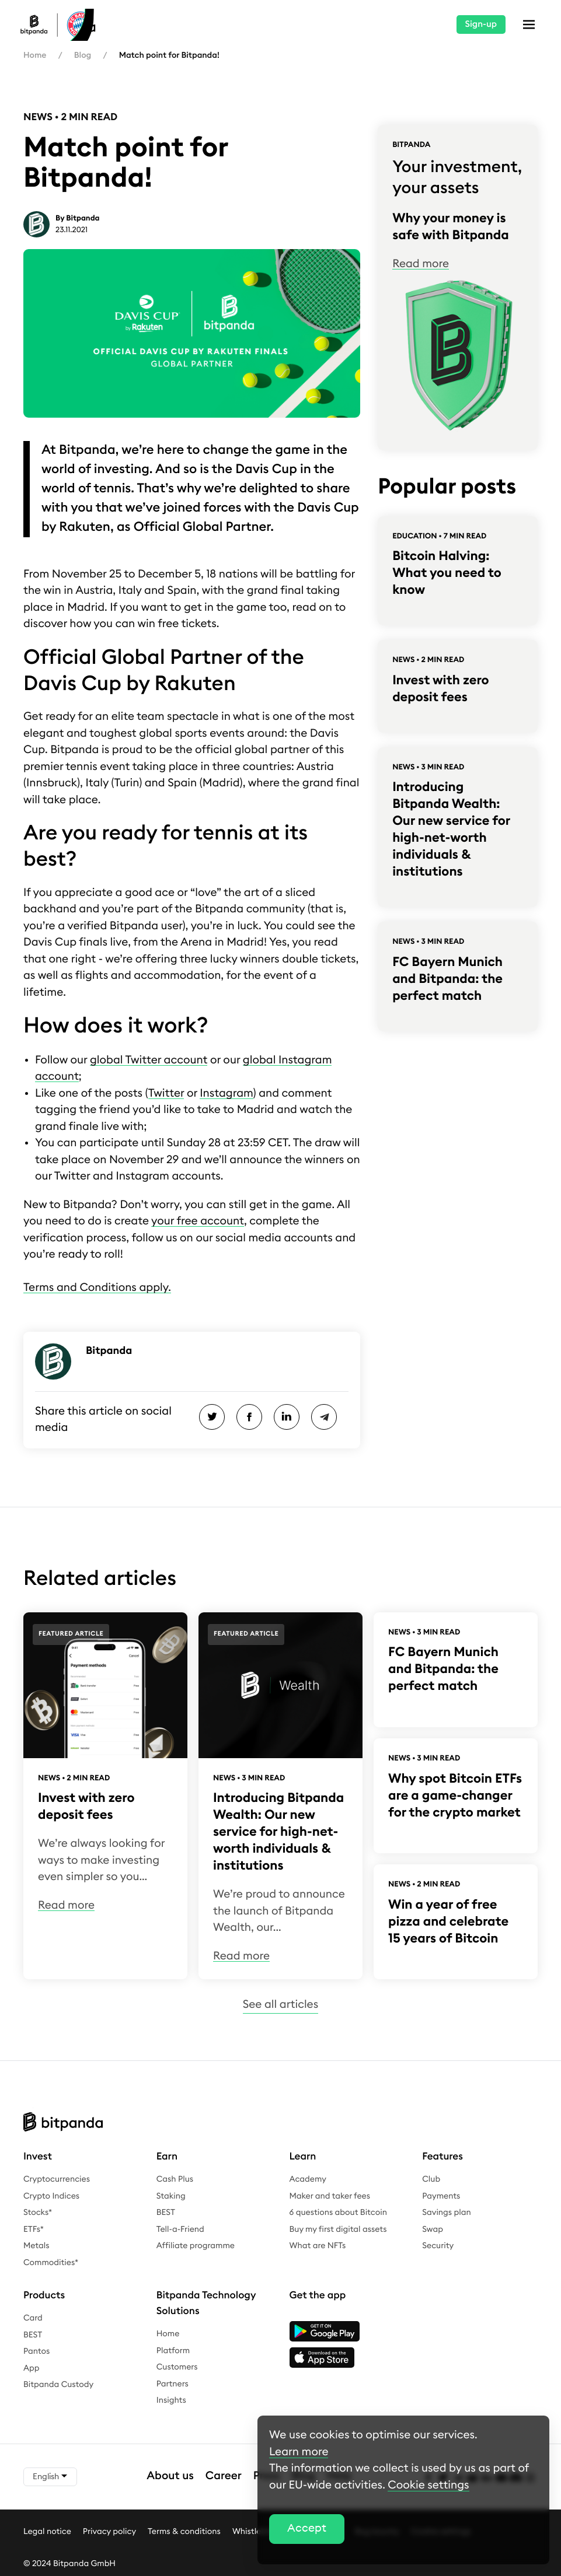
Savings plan (446, 2212)
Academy (308, 2179)
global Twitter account (148, 1060)
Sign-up (481, 24)
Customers (177, 2367)
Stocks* (37, 2212)
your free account (197, 1221)
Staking (171, 2196)
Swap (432, 2229)
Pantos (36, 2351)
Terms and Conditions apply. (97, 1287)
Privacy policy (109, 2531)
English (50, 2476)
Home (34, 55)
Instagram (226, 1093)
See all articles (280, 2004)
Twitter (166, 1093)
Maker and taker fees (330, 2196)
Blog (82, 55)
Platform (173, 2351)
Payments (441, 2196)
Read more (420, 264)
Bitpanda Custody (58, 2385)
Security (438, 2246)
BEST (165, 2212)
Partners (172, 2384)
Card (33, 2318)
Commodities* (50, 2263)
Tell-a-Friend (180, 2229)
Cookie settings (428, 2485)
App (31, 2368)
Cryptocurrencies (56, 2179)
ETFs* (33, 2229)
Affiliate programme (195, 2246)
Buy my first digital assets (338, 2229)
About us (170, 2476)
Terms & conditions (184, 2531)
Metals (36, 2246)
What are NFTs (318, 2246)
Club (431, 2179)
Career (223, 2476)
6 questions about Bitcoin (338, 2212)
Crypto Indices (51, 2196)
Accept (306, 2528)
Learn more (298, 2452)
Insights (171, 2400)
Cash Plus (174, 2179)
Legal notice (47, 2531)
